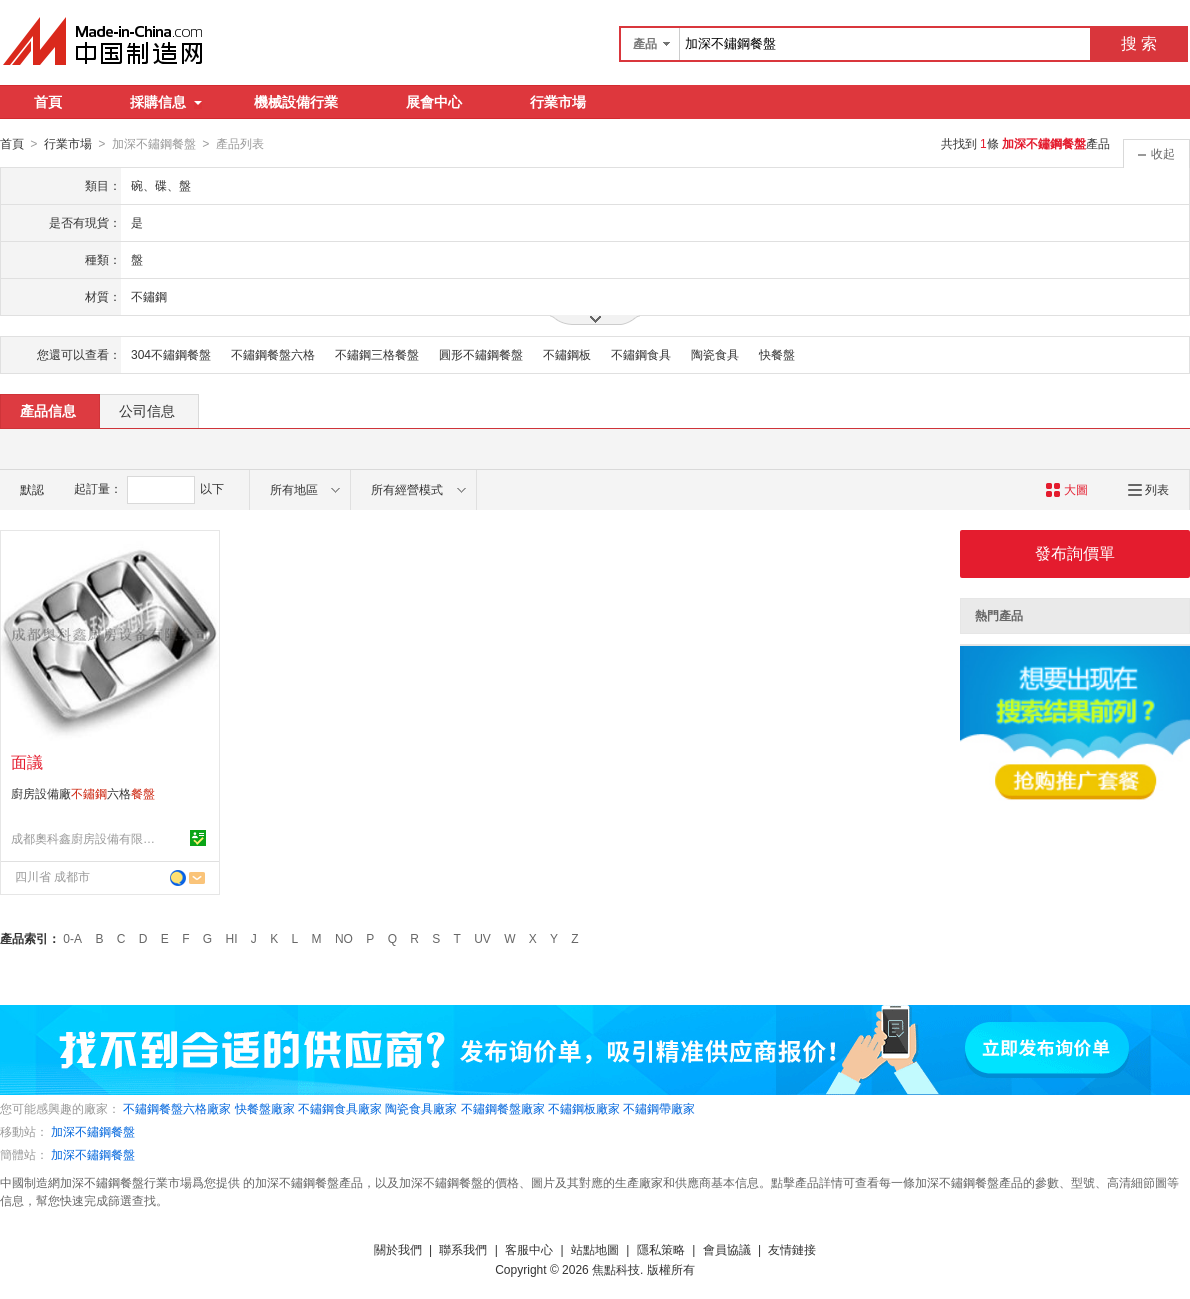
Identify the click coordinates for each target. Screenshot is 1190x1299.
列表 (1148, 489)
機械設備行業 (296, 102)
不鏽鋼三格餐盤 (377, 354)
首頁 (48, 102)
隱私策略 (661, 1249)
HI (232, 938)
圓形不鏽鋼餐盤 (481, 354)
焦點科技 (616, 1269)
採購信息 (166, 102)
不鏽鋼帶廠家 (659, 1108)
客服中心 (529, 1249)
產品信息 (48, 410)
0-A (72, 938)
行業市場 (558, 102)
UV (482, 938)
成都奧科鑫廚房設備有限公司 (86, 838)
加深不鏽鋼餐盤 (93, 1131)
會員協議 (727, 1249)
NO (344, 938)
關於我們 (398, 1249)
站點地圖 (595, 1249)
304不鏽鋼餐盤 (171, 354)
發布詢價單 (1075, 552)
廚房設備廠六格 (83, 793)
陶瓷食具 (715, 354)
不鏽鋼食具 (641, 354)
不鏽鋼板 (567, 354)
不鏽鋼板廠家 (584, 1108)
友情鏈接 (792, 1249)
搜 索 (1139, 43)
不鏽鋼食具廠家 (340, 1108)
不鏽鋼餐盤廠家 (503, 1108)
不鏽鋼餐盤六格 (273, 354)
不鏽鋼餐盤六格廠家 (177, 1108)
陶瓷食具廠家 (421, 1108)
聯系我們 (463, 1249)
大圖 (1066, 489)
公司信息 (147, 410)
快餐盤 (777, 354)
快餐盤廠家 (265, 1108)
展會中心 (434, 102)
